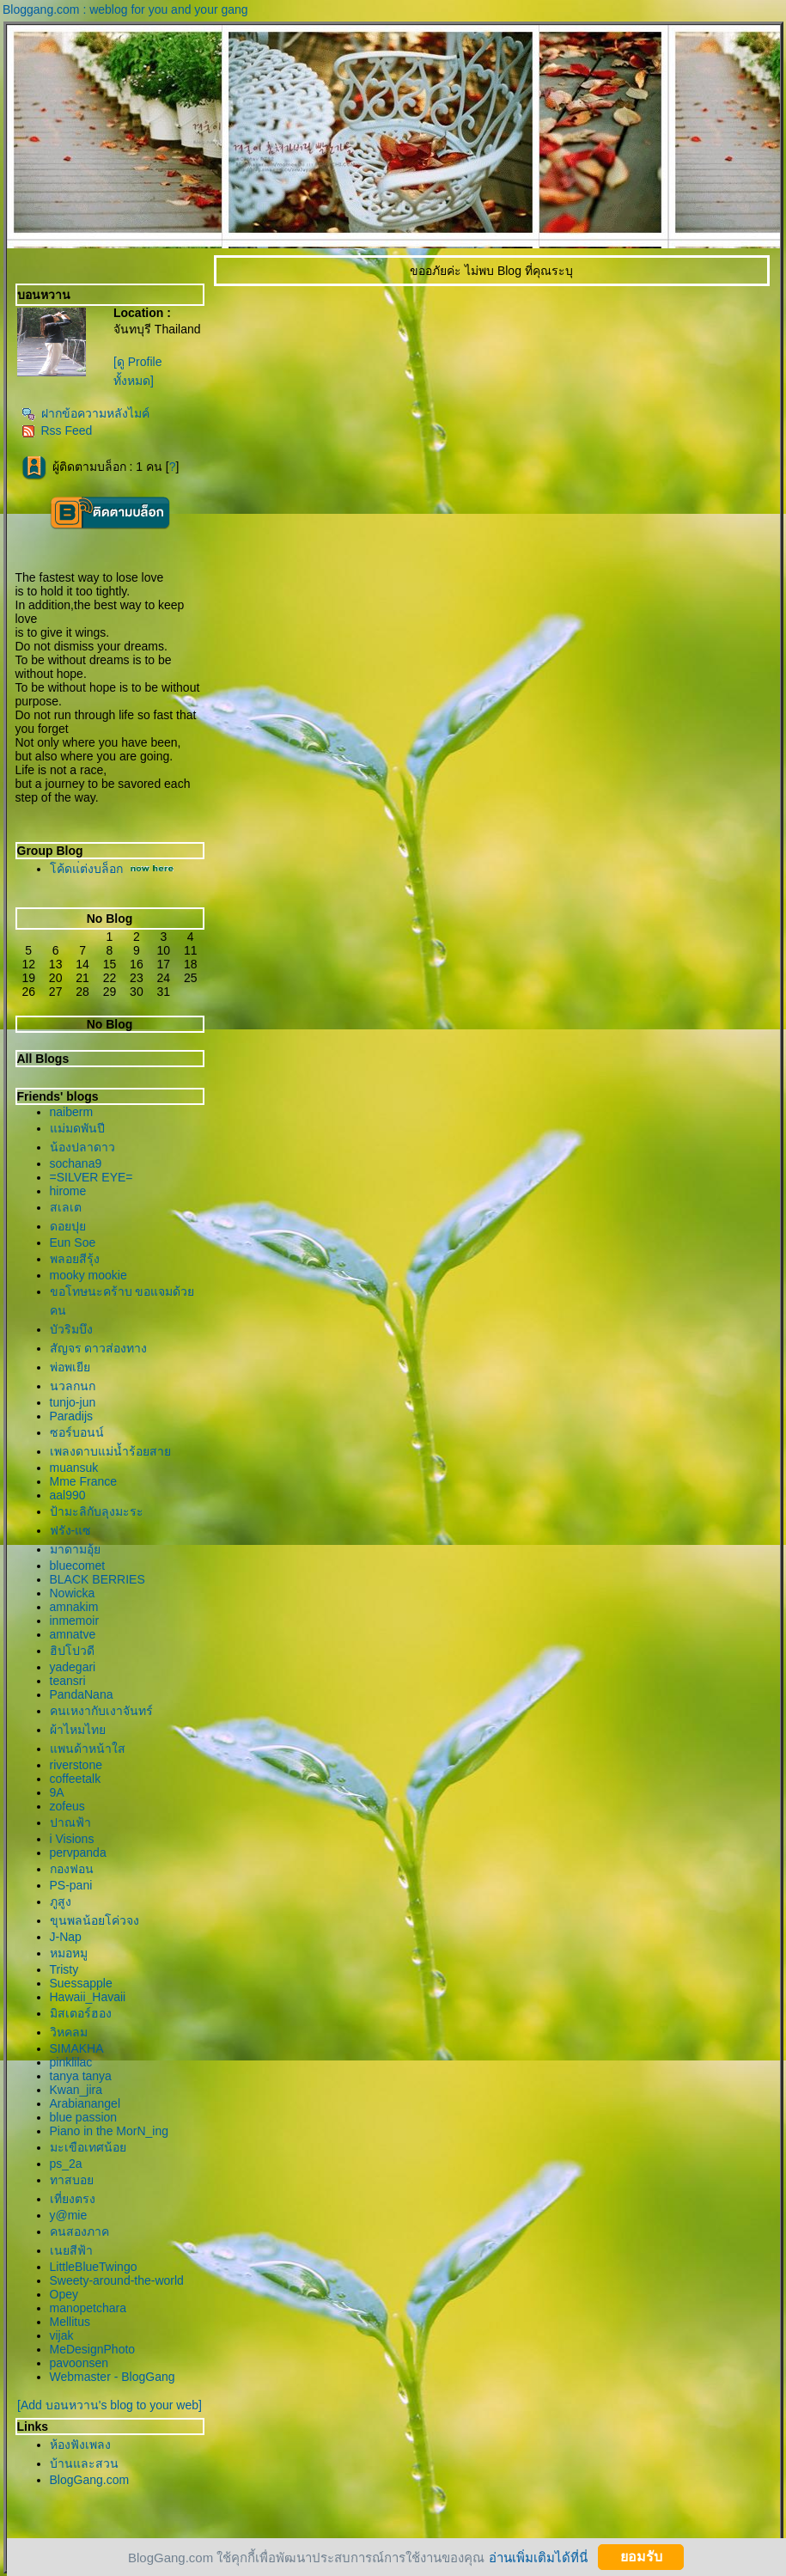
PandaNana (81, 1694)
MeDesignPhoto (93, 2349)
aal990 (68, 1495)
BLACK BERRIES (97, 1579)
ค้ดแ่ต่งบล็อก (86, 869)
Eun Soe (73, 1242)
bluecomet (78, 1565)
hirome (68, 1191)
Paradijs (72, 1416)
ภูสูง (60, 1901)
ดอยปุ (68, 1226)
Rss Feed (57, 430)
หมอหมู (69, 1953)
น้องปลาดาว (82, 1147)
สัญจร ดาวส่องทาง (99, 1348)
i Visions (72, 1839)
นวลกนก (72, 1386)
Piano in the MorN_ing (109, 2131)
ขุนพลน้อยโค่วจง (94, 1920)
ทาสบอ (72, 2180)
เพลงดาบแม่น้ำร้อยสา (110, 1451)
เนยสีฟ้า (71, 2250)
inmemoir (75, 1620)
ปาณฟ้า (70, 1822)
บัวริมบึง (71, 1329)
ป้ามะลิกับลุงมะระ (96, 1511)
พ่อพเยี (70, 1367)
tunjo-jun (73, 1402)
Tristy (64, 1969)
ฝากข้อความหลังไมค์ (85, 413)
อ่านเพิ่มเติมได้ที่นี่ (538, 2556)
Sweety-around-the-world (117, 2280)
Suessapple (81, 1983)
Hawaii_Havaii (88, 1997)
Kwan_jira (76, 2090)
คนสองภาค (79, 2231)
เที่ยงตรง (72, 2199)
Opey (64, 2294)
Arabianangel (85, 2103)
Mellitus (70, 2322)
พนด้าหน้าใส (87, 1748)
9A (57, 1792)
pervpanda (78, 1852)
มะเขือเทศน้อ (88, 2147)
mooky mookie (88, 1275)
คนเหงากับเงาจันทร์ (101, 1711)
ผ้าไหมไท (78, 1730)
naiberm (72, 1112)
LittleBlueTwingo (93, 2267)
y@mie (69, 2215)
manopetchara (88, 2308)
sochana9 (76, 1163)
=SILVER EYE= (91, 1177)
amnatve (73, 1634)
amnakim (74, 1607)
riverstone (76, 1765)
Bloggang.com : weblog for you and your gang (125, 9)
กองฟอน (72, 1869)
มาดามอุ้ (75, 1549)
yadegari (73, 1667)
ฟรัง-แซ (71, 1530)
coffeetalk (75, 1778)
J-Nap (66, 1937)
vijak (62, 2335)
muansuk (74, 1467)
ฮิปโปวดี (72, 1650)
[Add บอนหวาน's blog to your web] (109, 2405)
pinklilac (71, 2062)
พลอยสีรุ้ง (75, 1259)
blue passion (84, 2117)
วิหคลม (69, 2032)
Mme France (84, 1481)
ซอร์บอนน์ (77, 1432)
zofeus (67, 1806)
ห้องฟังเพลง (80, 2444)
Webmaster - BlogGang (112, 2377)
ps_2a (66, 2163)
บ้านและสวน (84, 2463)
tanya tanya (81, 2076)
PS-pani (71, 1885)
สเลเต (66, 1207)
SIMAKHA (77, 2048)
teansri (68, 1681)
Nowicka (72, 1593)
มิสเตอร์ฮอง (81, 2013)
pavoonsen (79, 2363)
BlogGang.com (90, 2480)
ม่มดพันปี (77, 1128)
